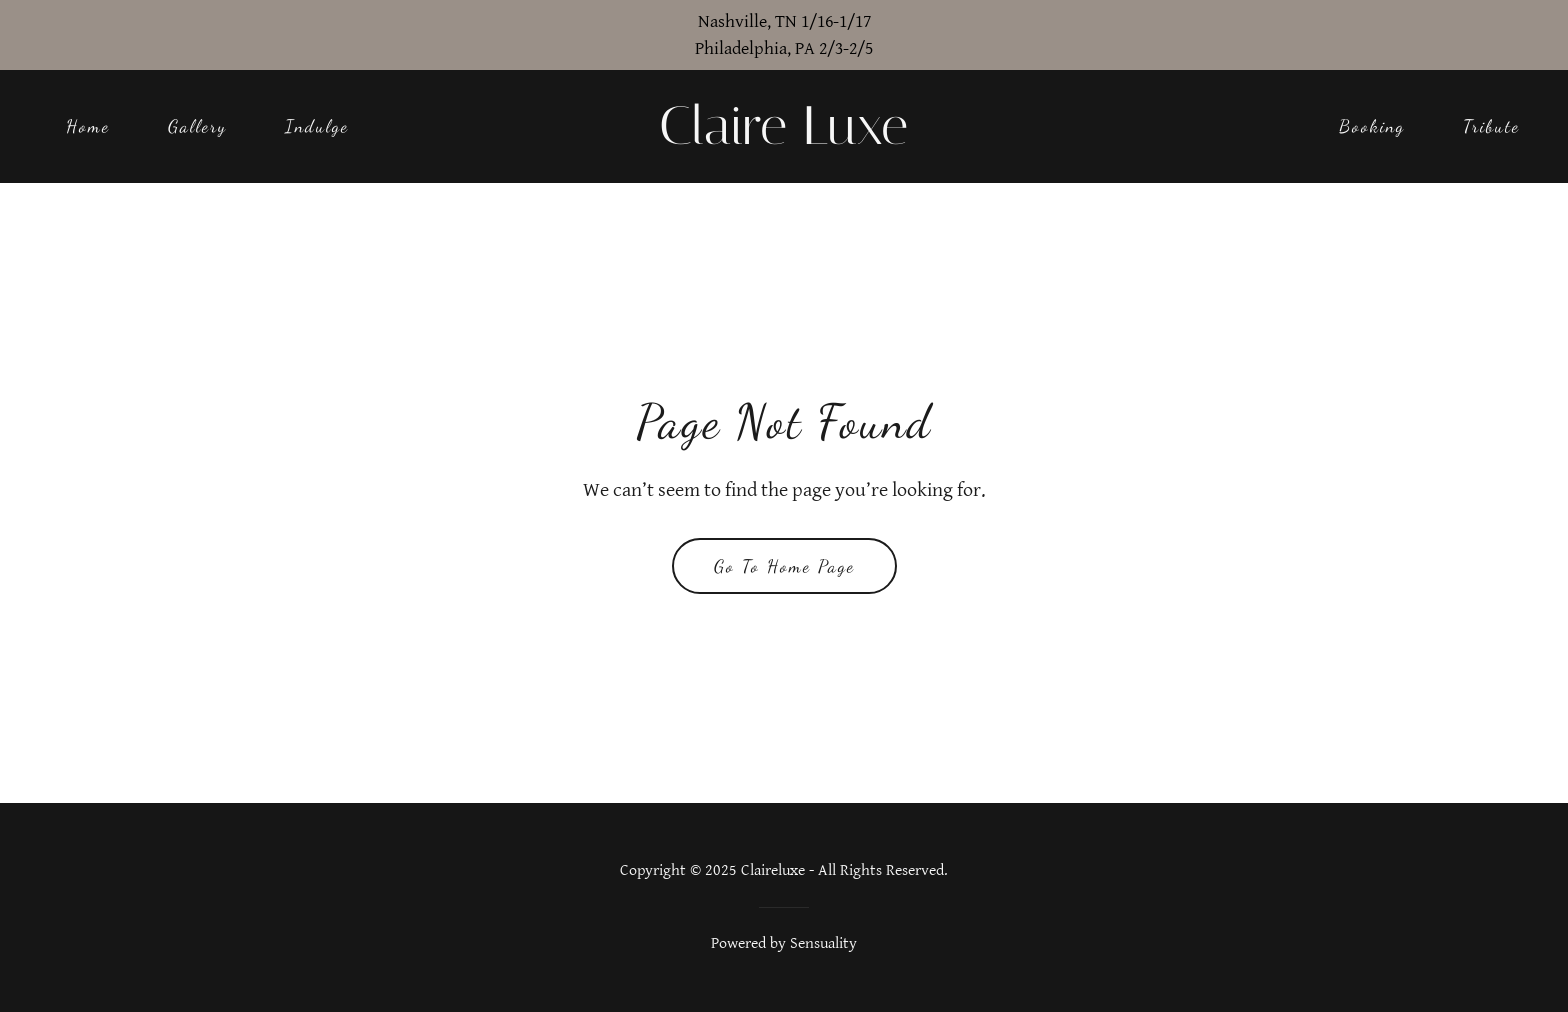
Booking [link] (1372, 126)
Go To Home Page (784, 566)
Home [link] (88, 126)
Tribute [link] (1491, 126)
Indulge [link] (317, 126)
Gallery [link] (197, 126)
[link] (784, 138)
